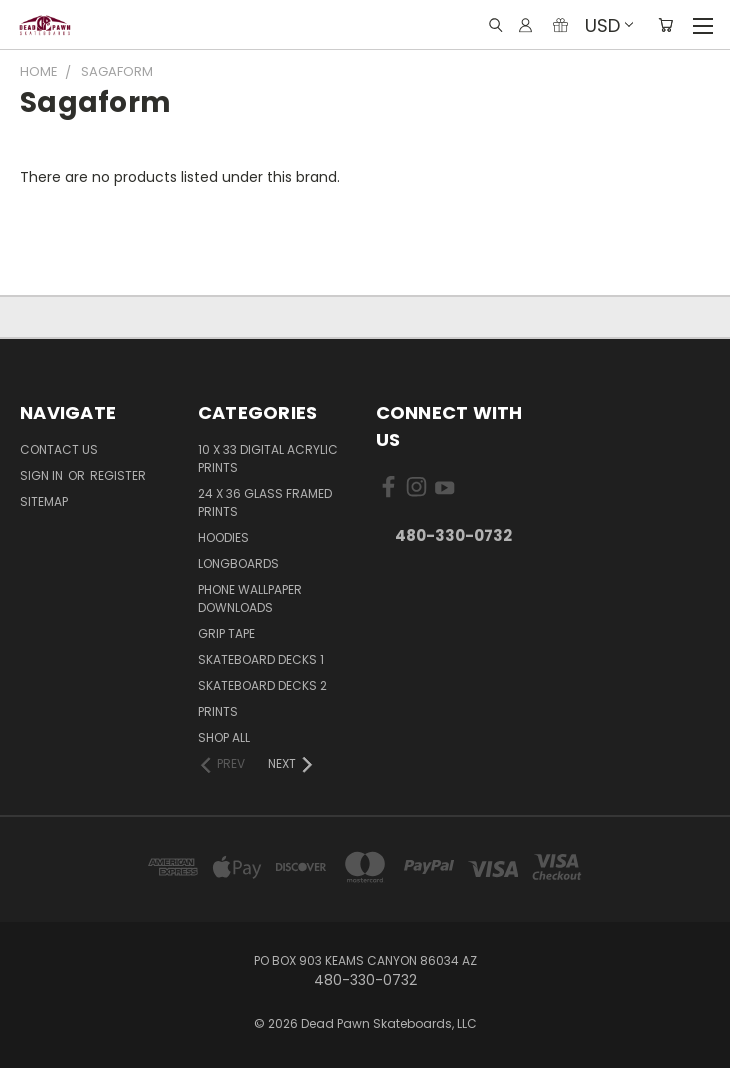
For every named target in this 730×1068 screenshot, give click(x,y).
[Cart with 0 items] (665, 25)
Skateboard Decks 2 (262, 685)
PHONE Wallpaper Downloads (250, 598)
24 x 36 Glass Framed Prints (265, 502)
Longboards (238, 563)
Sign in (43, 475)
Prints (218, 711)
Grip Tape (226, 633)
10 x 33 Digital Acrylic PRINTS (268, 458)
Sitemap (44, 501)
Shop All (224, 737)
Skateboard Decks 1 (261, 659)
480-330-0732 (453, 535)
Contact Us (59, 449)
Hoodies (223, 537)
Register (118, 475)
